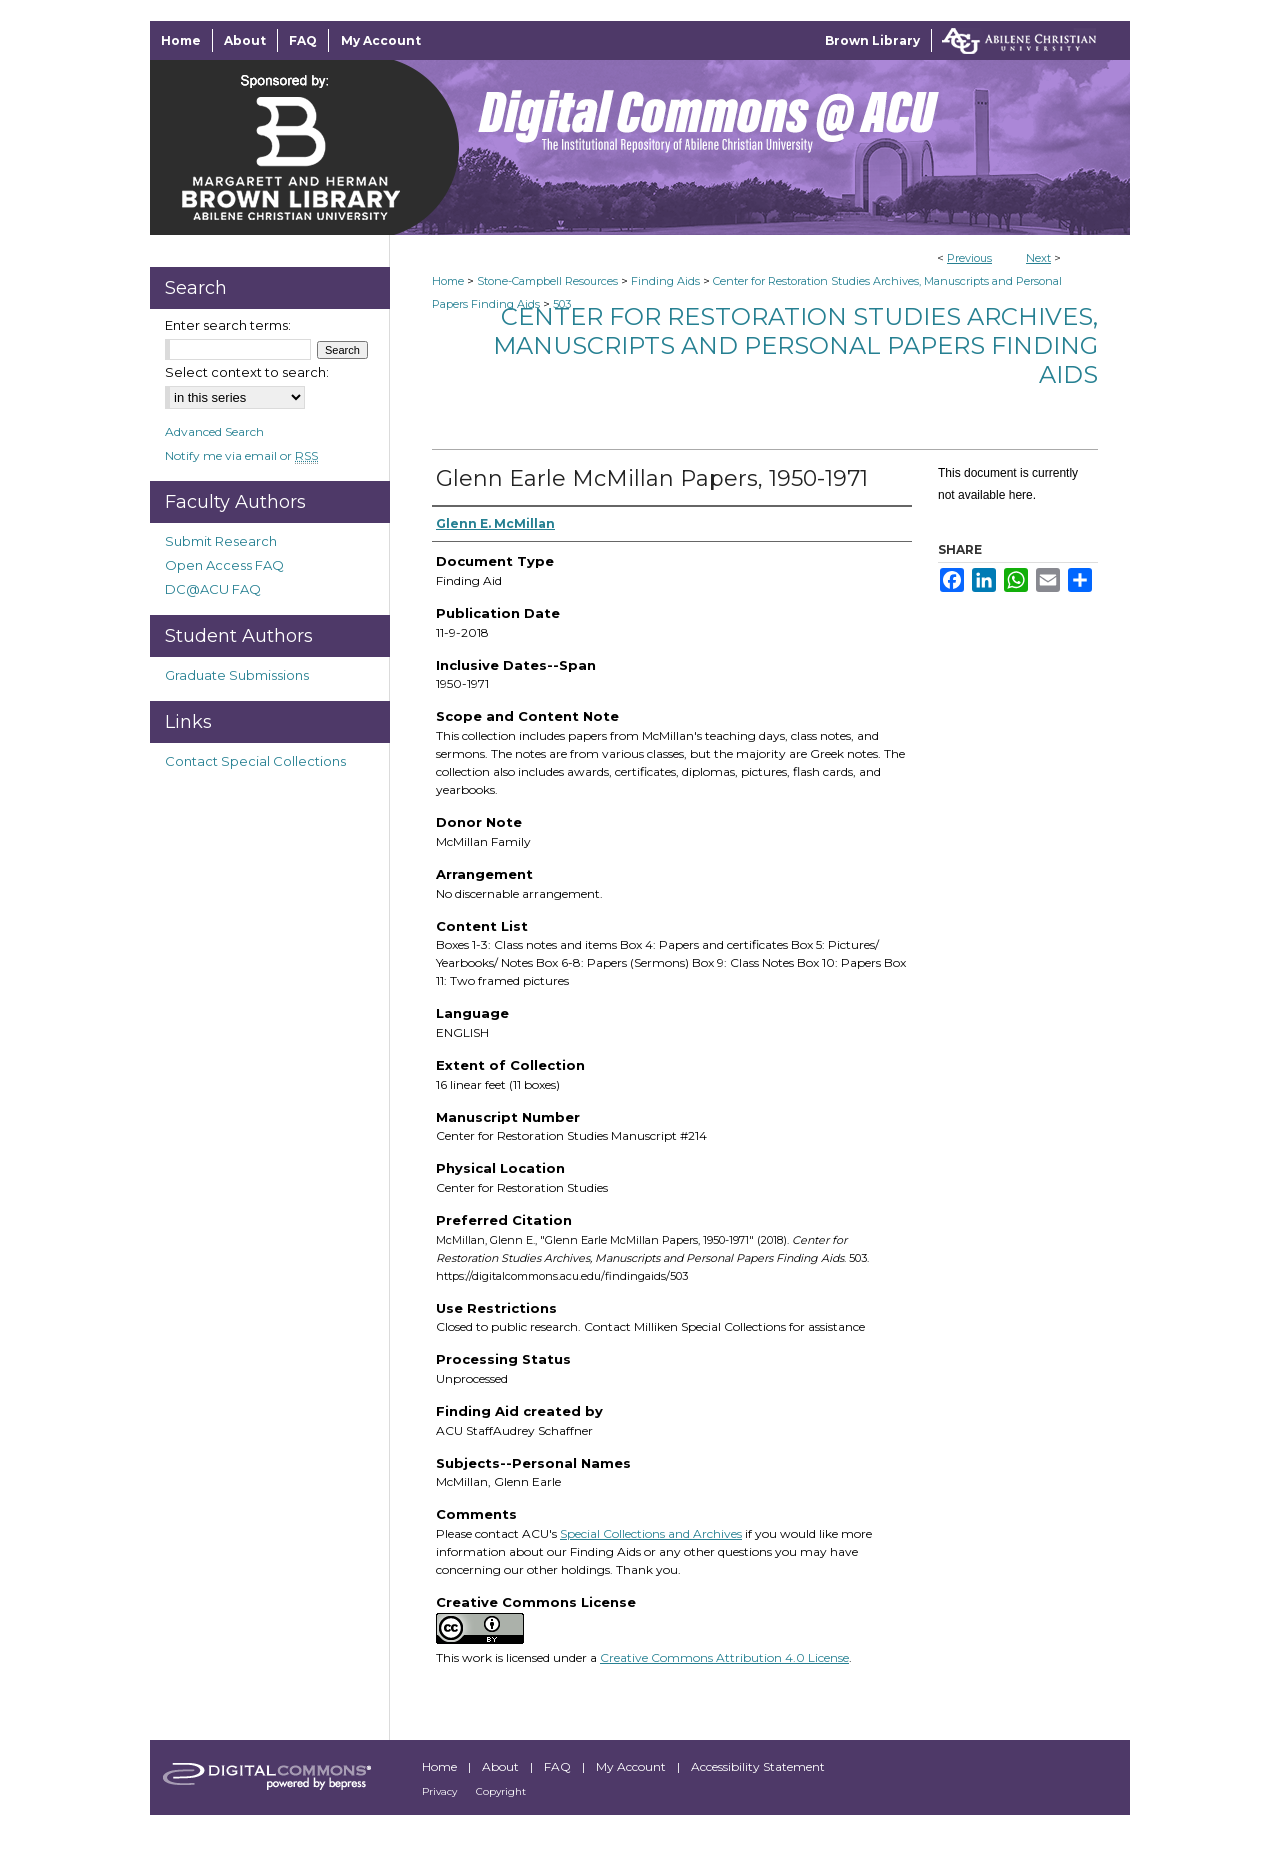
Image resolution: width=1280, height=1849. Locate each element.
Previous (969, 258)
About (502, 1766)
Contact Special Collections (255, 761)
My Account (632, 1766)
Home (448, 281)
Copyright (501, 1791)
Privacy (441, 1791)
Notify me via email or (241, 455)
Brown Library (872, 40)
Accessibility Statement (758, 1766)
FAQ (559, 1766)
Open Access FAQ (224, 565)
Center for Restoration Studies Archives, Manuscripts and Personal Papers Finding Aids (795, 345)
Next (1038, 258)
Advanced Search (214, 431)
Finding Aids (665, 281)
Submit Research (221, 541)
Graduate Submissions (237, 675)
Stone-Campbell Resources (547, 281)
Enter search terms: (228, 325)
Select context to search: (247, 372)
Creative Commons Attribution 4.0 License (724, 1657)
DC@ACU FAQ (213, 589)
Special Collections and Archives (651, 1533)
